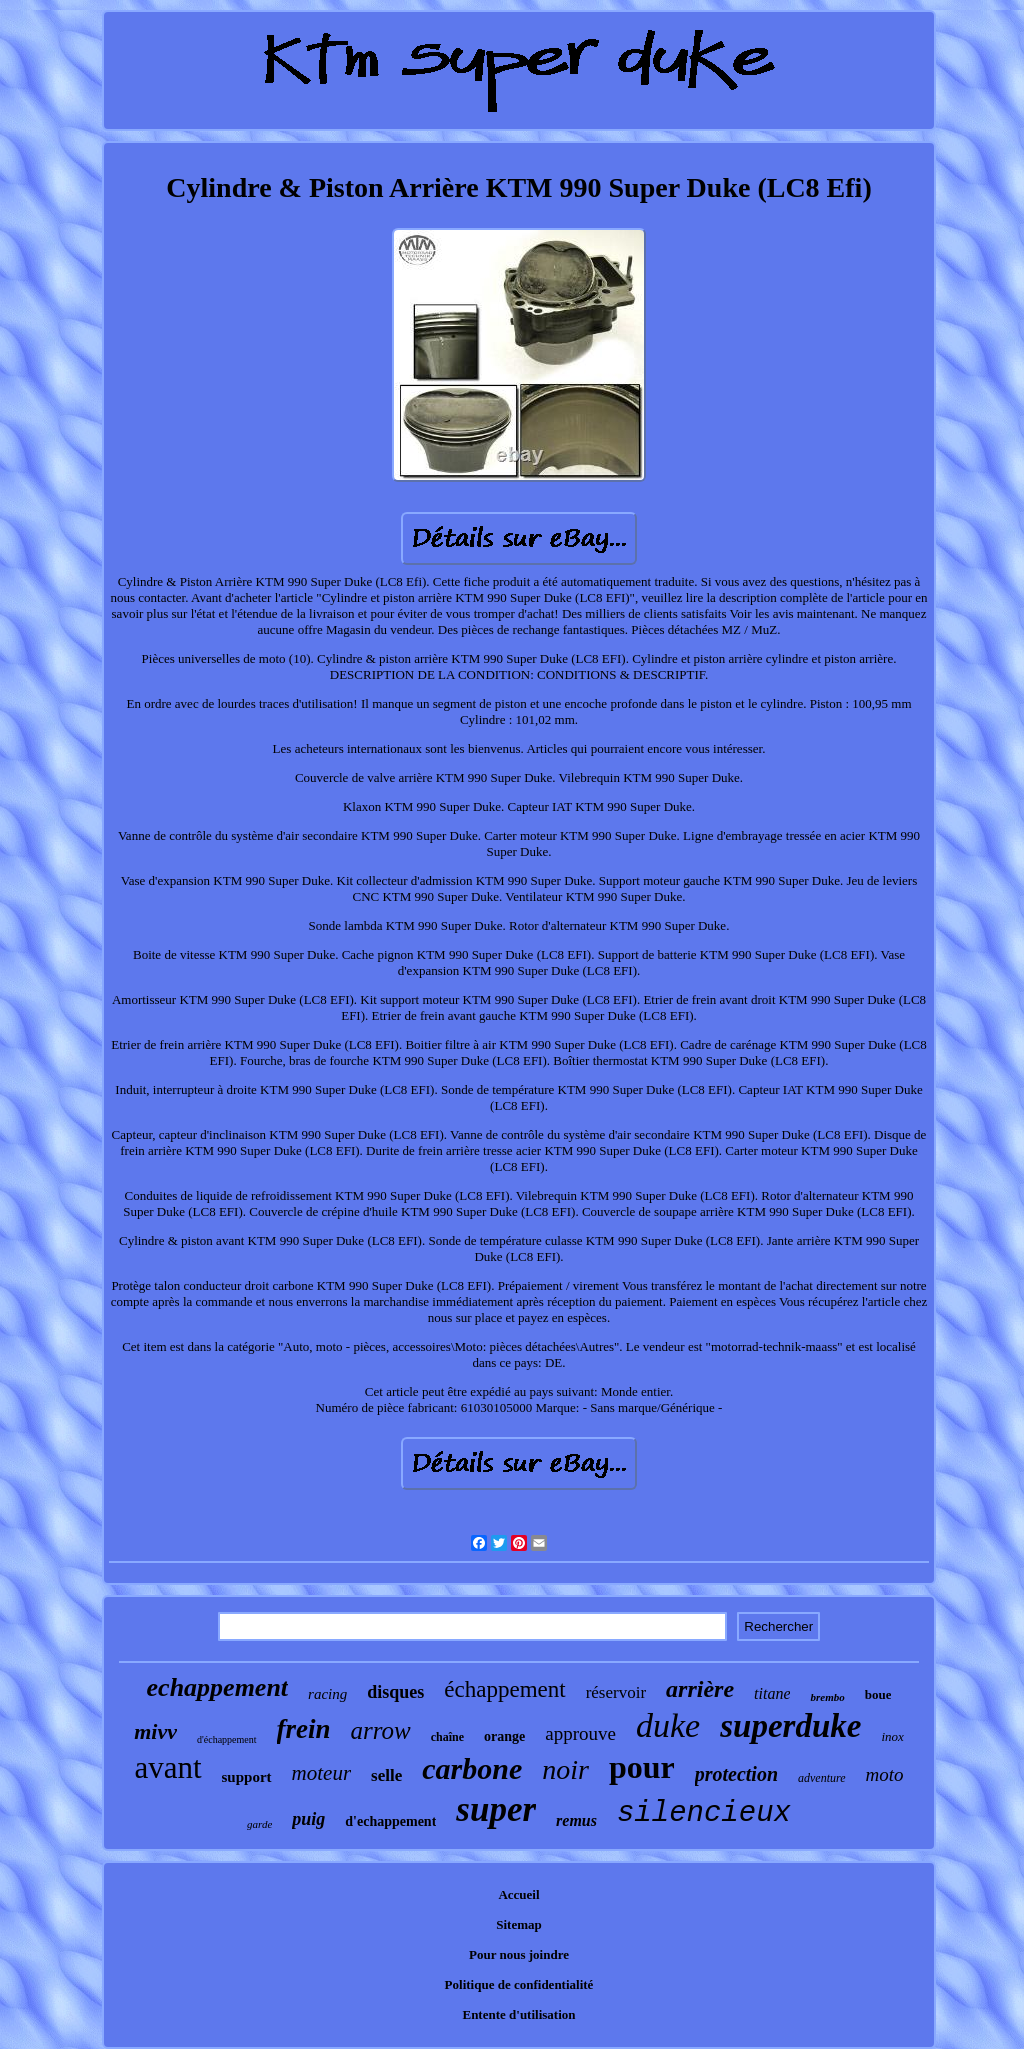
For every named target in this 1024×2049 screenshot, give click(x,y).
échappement (504, 1689)
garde (259, 1824)
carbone (472, 1768)
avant (167, 1767)
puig (308, 1819)
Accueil (518, 1894)
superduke (790, 1726)
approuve (580, 1733)
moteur (322, 1773)
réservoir (616, 1692)
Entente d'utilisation (518, 2014)
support (247, 1777)
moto (885, 1774)
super (496, 1809)
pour (642, 1767)
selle (386, 1775)
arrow (381, 1730)
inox (892, 1736)
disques (395, 1692)
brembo (827, 1697)
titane (772, 1693)
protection (736, 1774)
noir (565, 1769)
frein (304, 1729)
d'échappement (227, 1739)
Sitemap (519, 1924)
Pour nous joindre (519, 1954)
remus (576, 1820)
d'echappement (390, 1821)
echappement (218, 1687)
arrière (700, 1689)
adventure (822, 1778)
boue (878, 1694)
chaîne (447, 1737)
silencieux (704, 1813)
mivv (155, 1731)
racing (327, 1694)
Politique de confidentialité (519, 1984)
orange (504, 1736)
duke (668, 1725)
